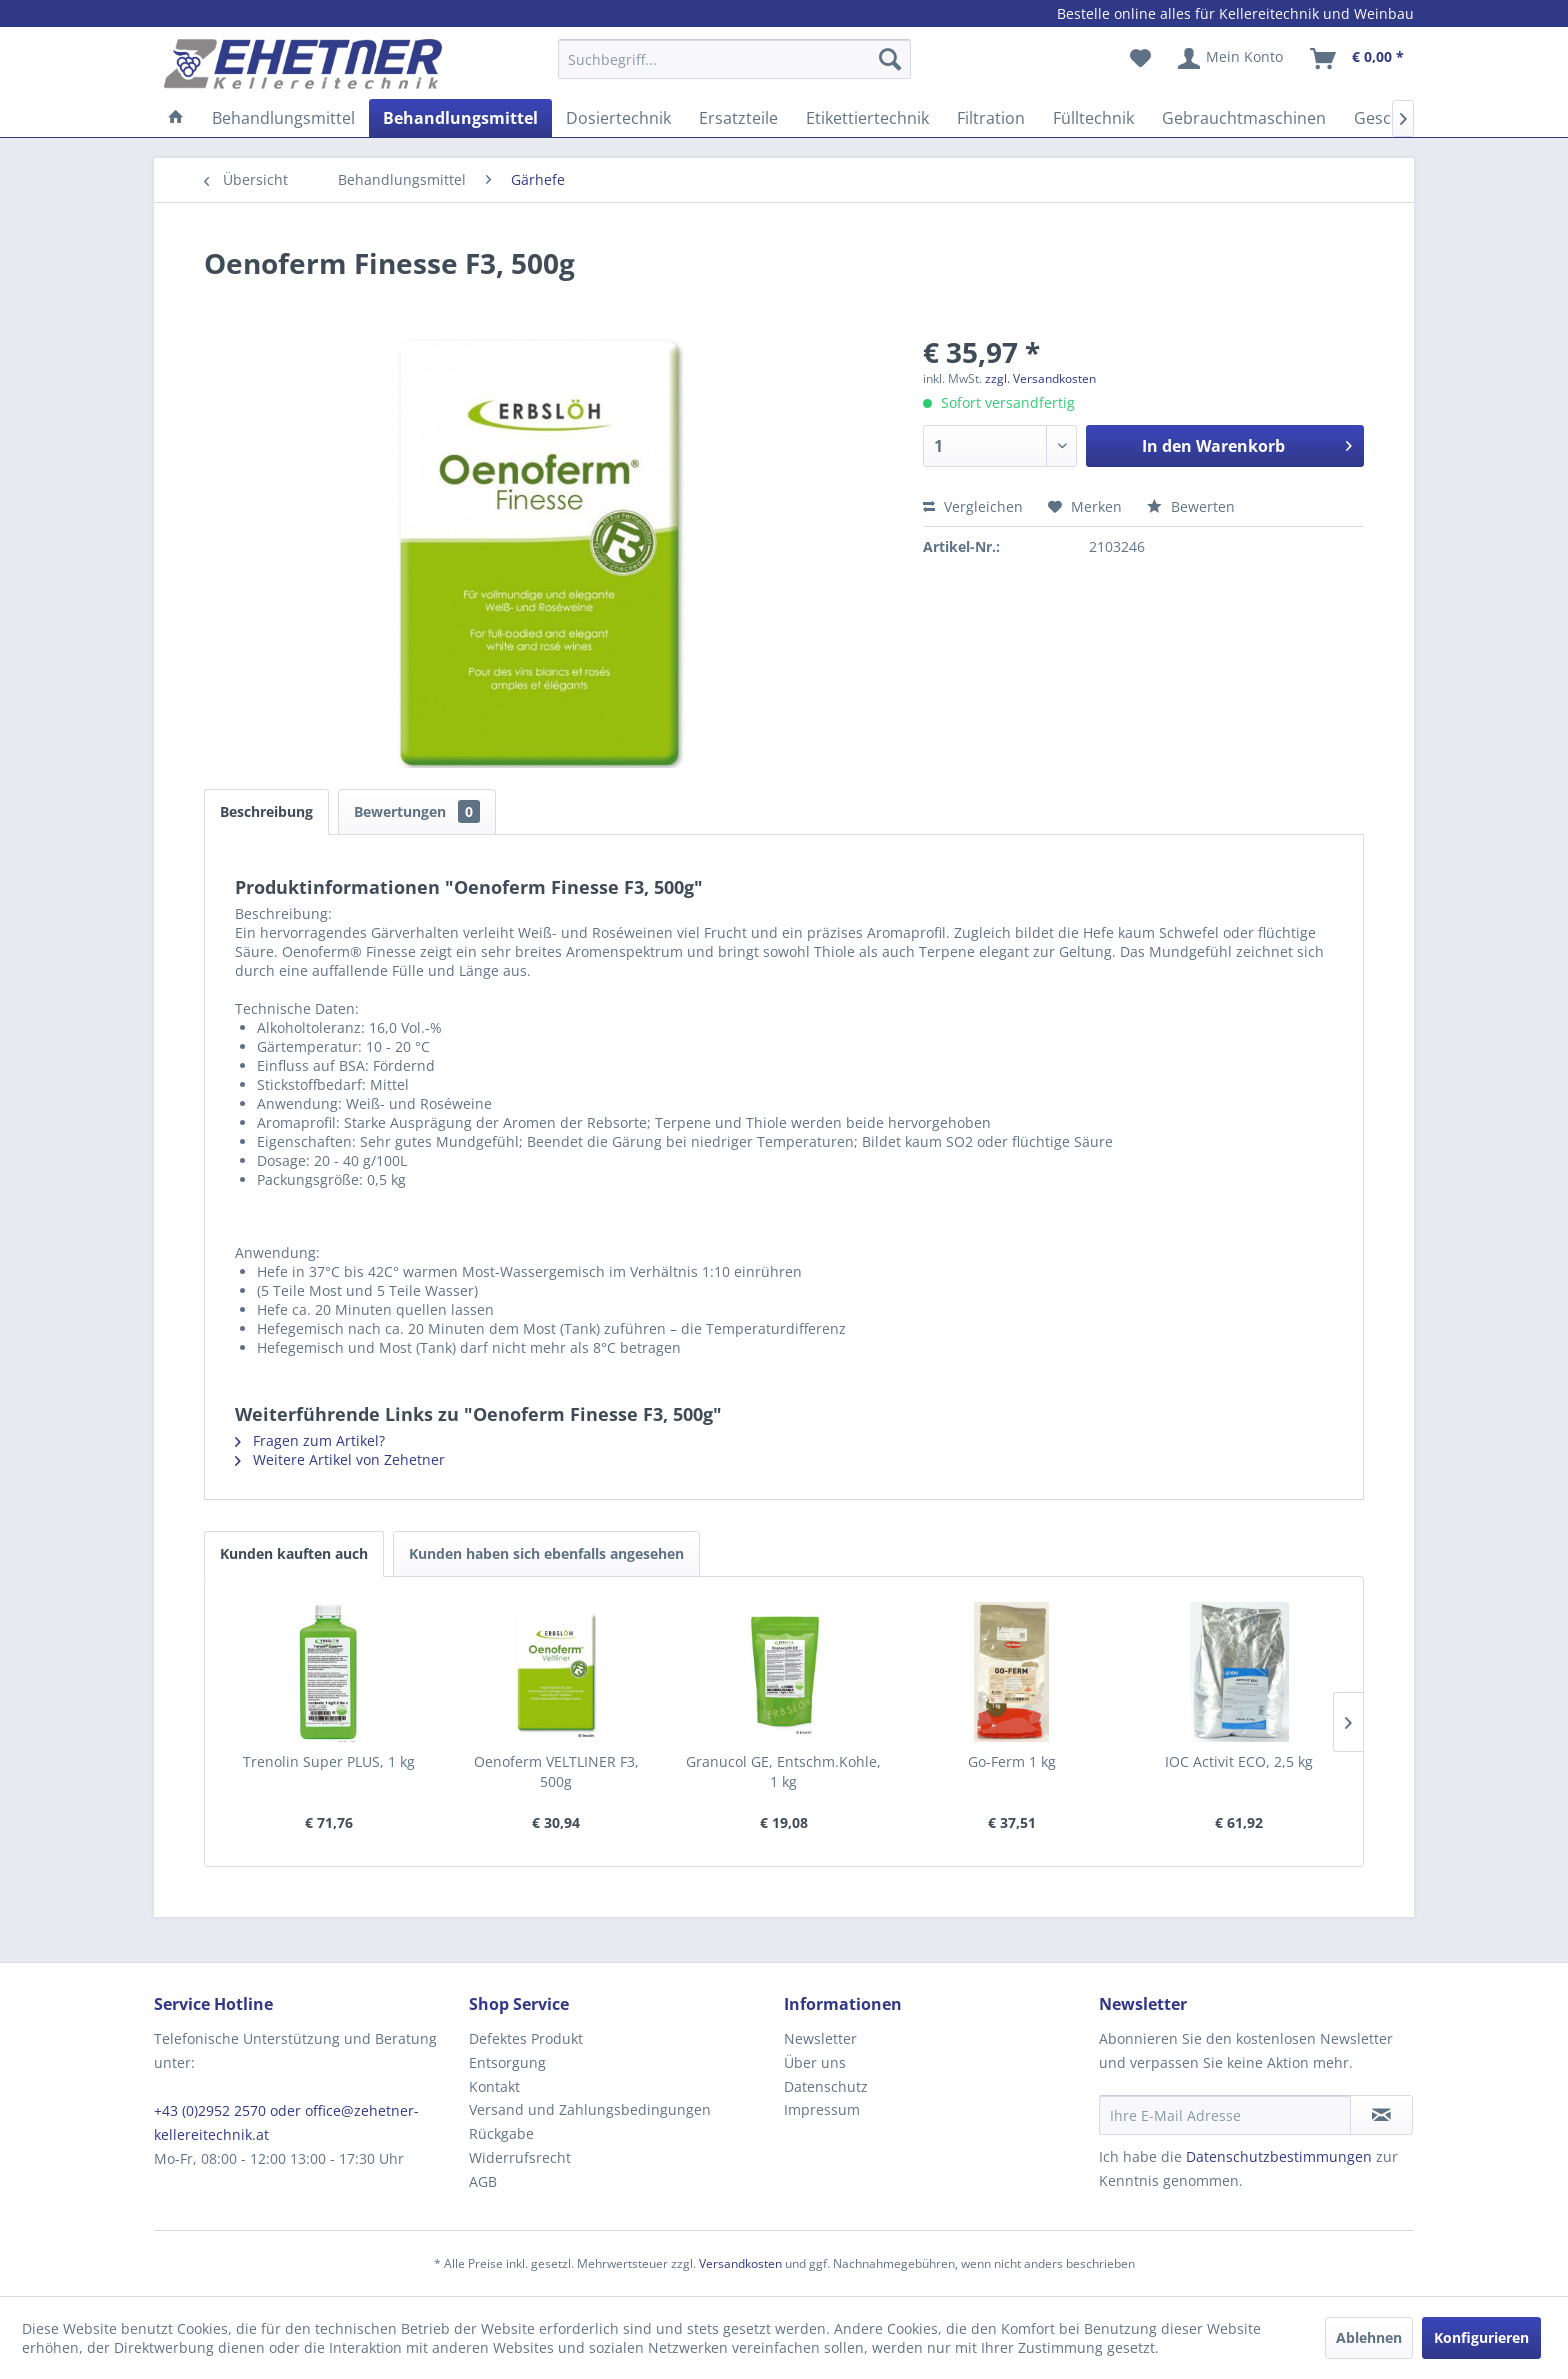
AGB (483, 2181)
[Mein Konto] (1231, 59)
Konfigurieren (1481, 2337)
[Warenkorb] (1358, 59)
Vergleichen (973, 506)
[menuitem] (734, 68)
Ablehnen (1369, 2337)
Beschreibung (266, 811)
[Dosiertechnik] (618, 118)
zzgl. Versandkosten (1040, 378)
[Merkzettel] (1140, 59)
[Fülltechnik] (1093, 118)
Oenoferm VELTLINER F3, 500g (556, 1771)
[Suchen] (890, 59)
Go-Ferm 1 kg (1012, 1761)
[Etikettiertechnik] (867, 118)
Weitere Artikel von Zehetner (340, 1459)
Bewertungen (417, 811)
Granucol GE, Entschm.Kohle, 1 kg (783, 1771)
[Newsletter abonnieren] (1381, 2115)
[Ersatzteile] (738, 118)
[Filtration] (991, 118)
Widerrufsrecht (520, 2157)
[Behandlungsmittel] (283, 118)
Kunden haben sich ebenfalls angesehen (546, 1553)
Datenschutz (826, 2086)
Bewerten (1191, 506)
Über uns (815, 2062)
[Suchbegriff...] (734, 59)
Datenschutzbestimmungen (1279, 2156)
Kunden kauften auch (294, 1553)
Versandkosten (740, 2263)
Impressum (822, 2109)
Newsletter (820, 2038)
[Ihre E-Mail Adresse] (1225, 2115)
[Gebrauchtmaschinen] (1244, 118)
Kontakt (494, 2086)
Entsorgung (507, 2062)
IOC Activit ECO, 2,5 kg (1239, 1761)
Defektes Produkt (526, 2038)
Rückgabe (501, 2133)
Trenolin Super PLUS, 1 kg (329, 1761)
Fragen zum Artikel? (310, 1440)
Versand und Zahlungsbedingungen (590, 2109)
